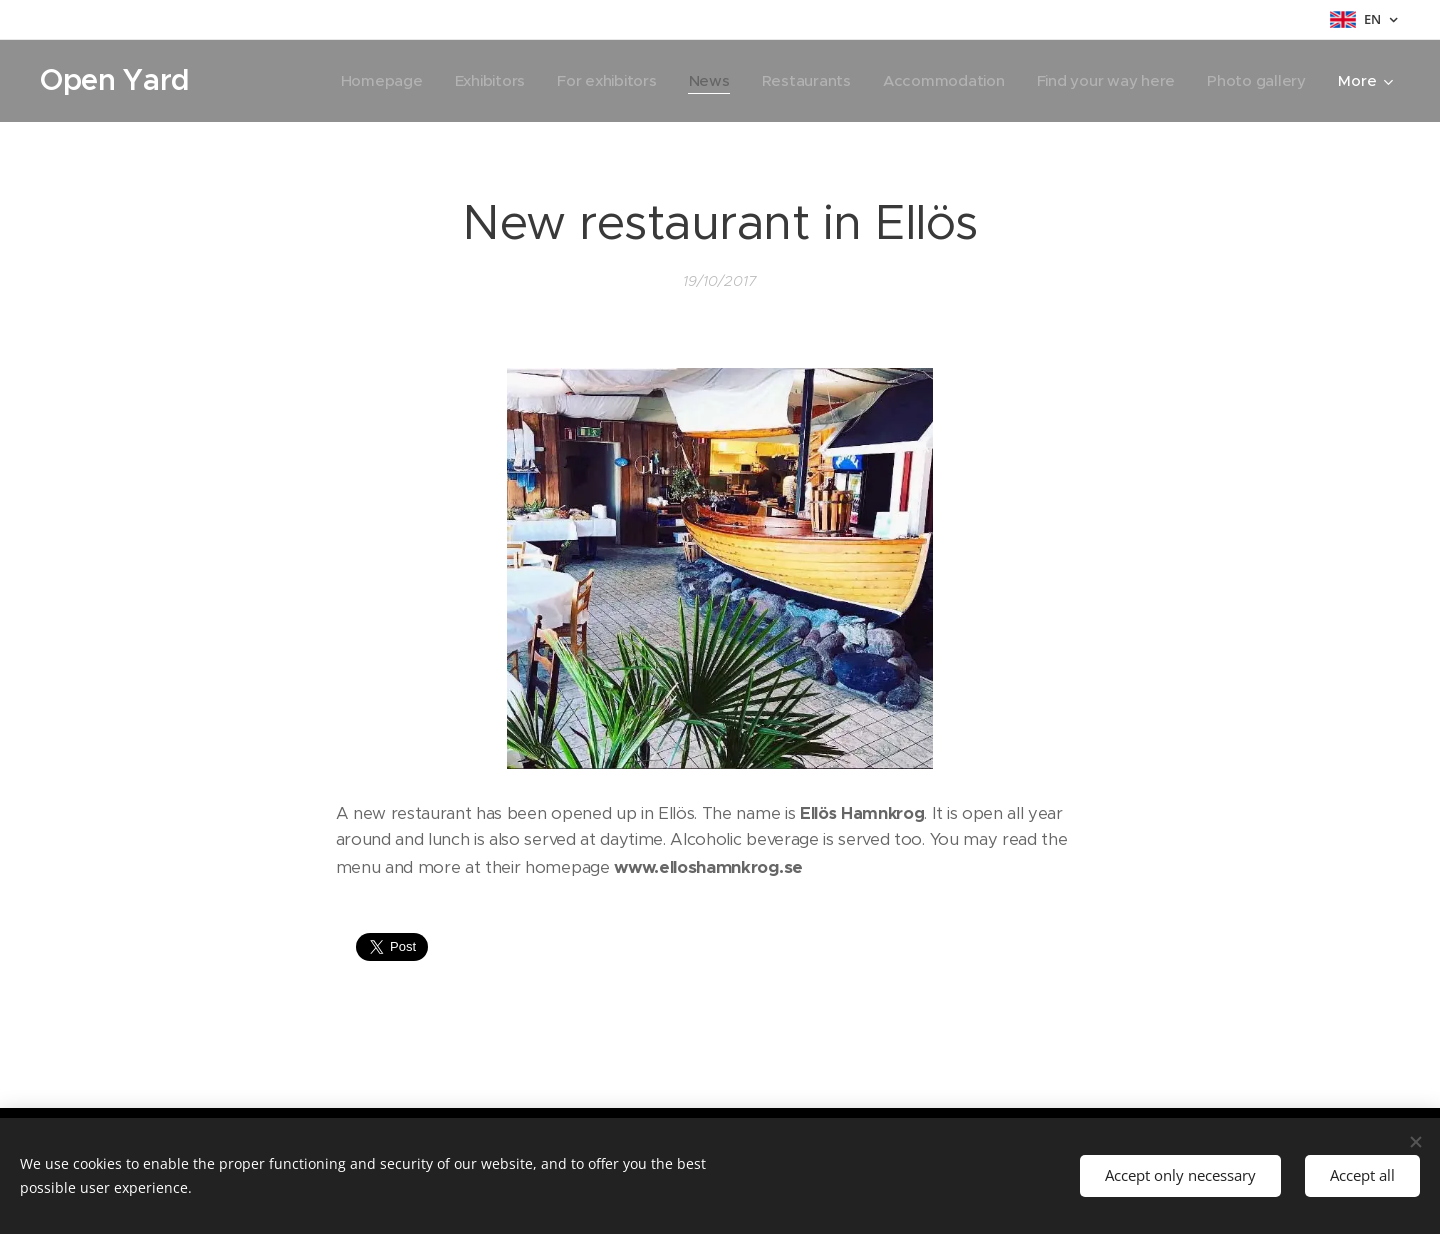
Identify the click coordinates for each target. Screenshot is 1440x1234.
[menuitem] (365, 81)
